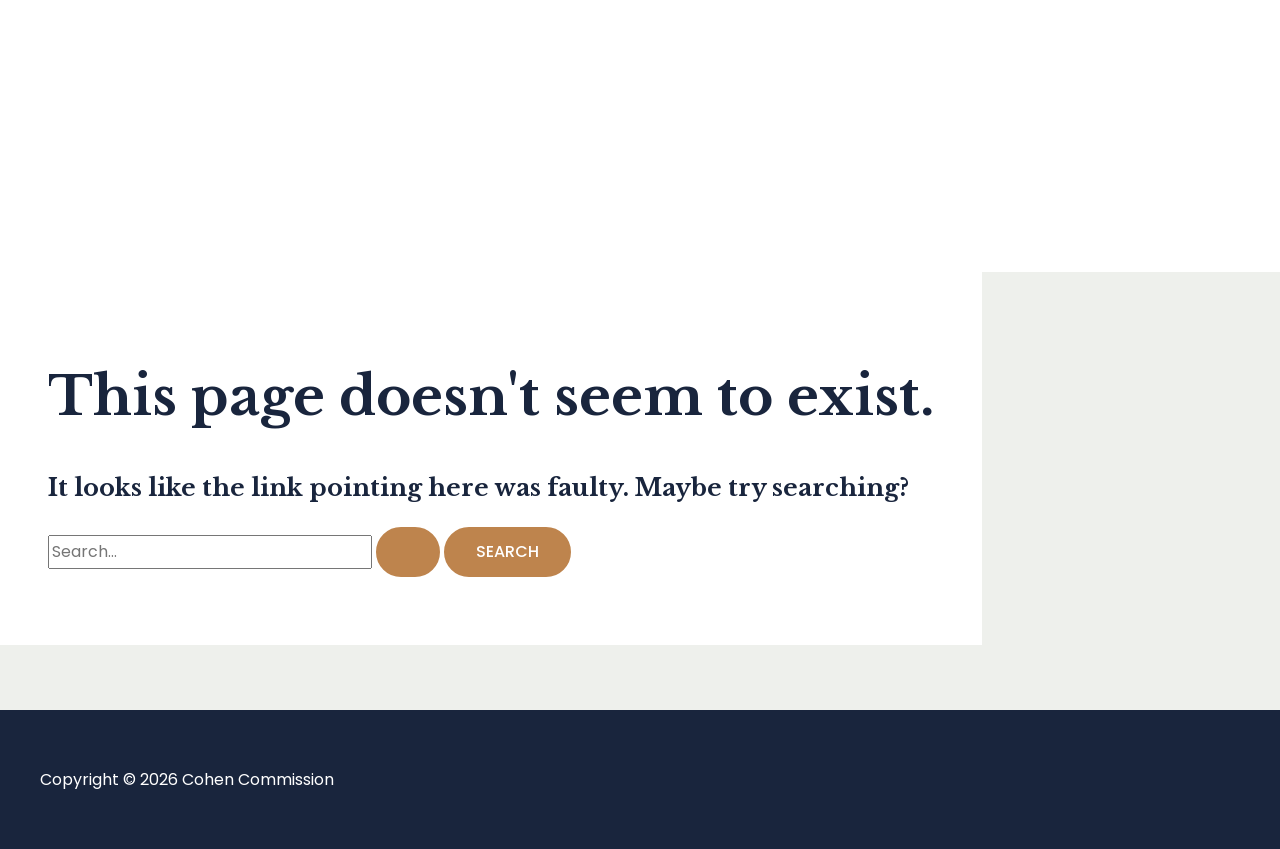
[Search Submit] (408, 552)
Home (103, 55)
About (104, 215)
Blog (97, 135)
